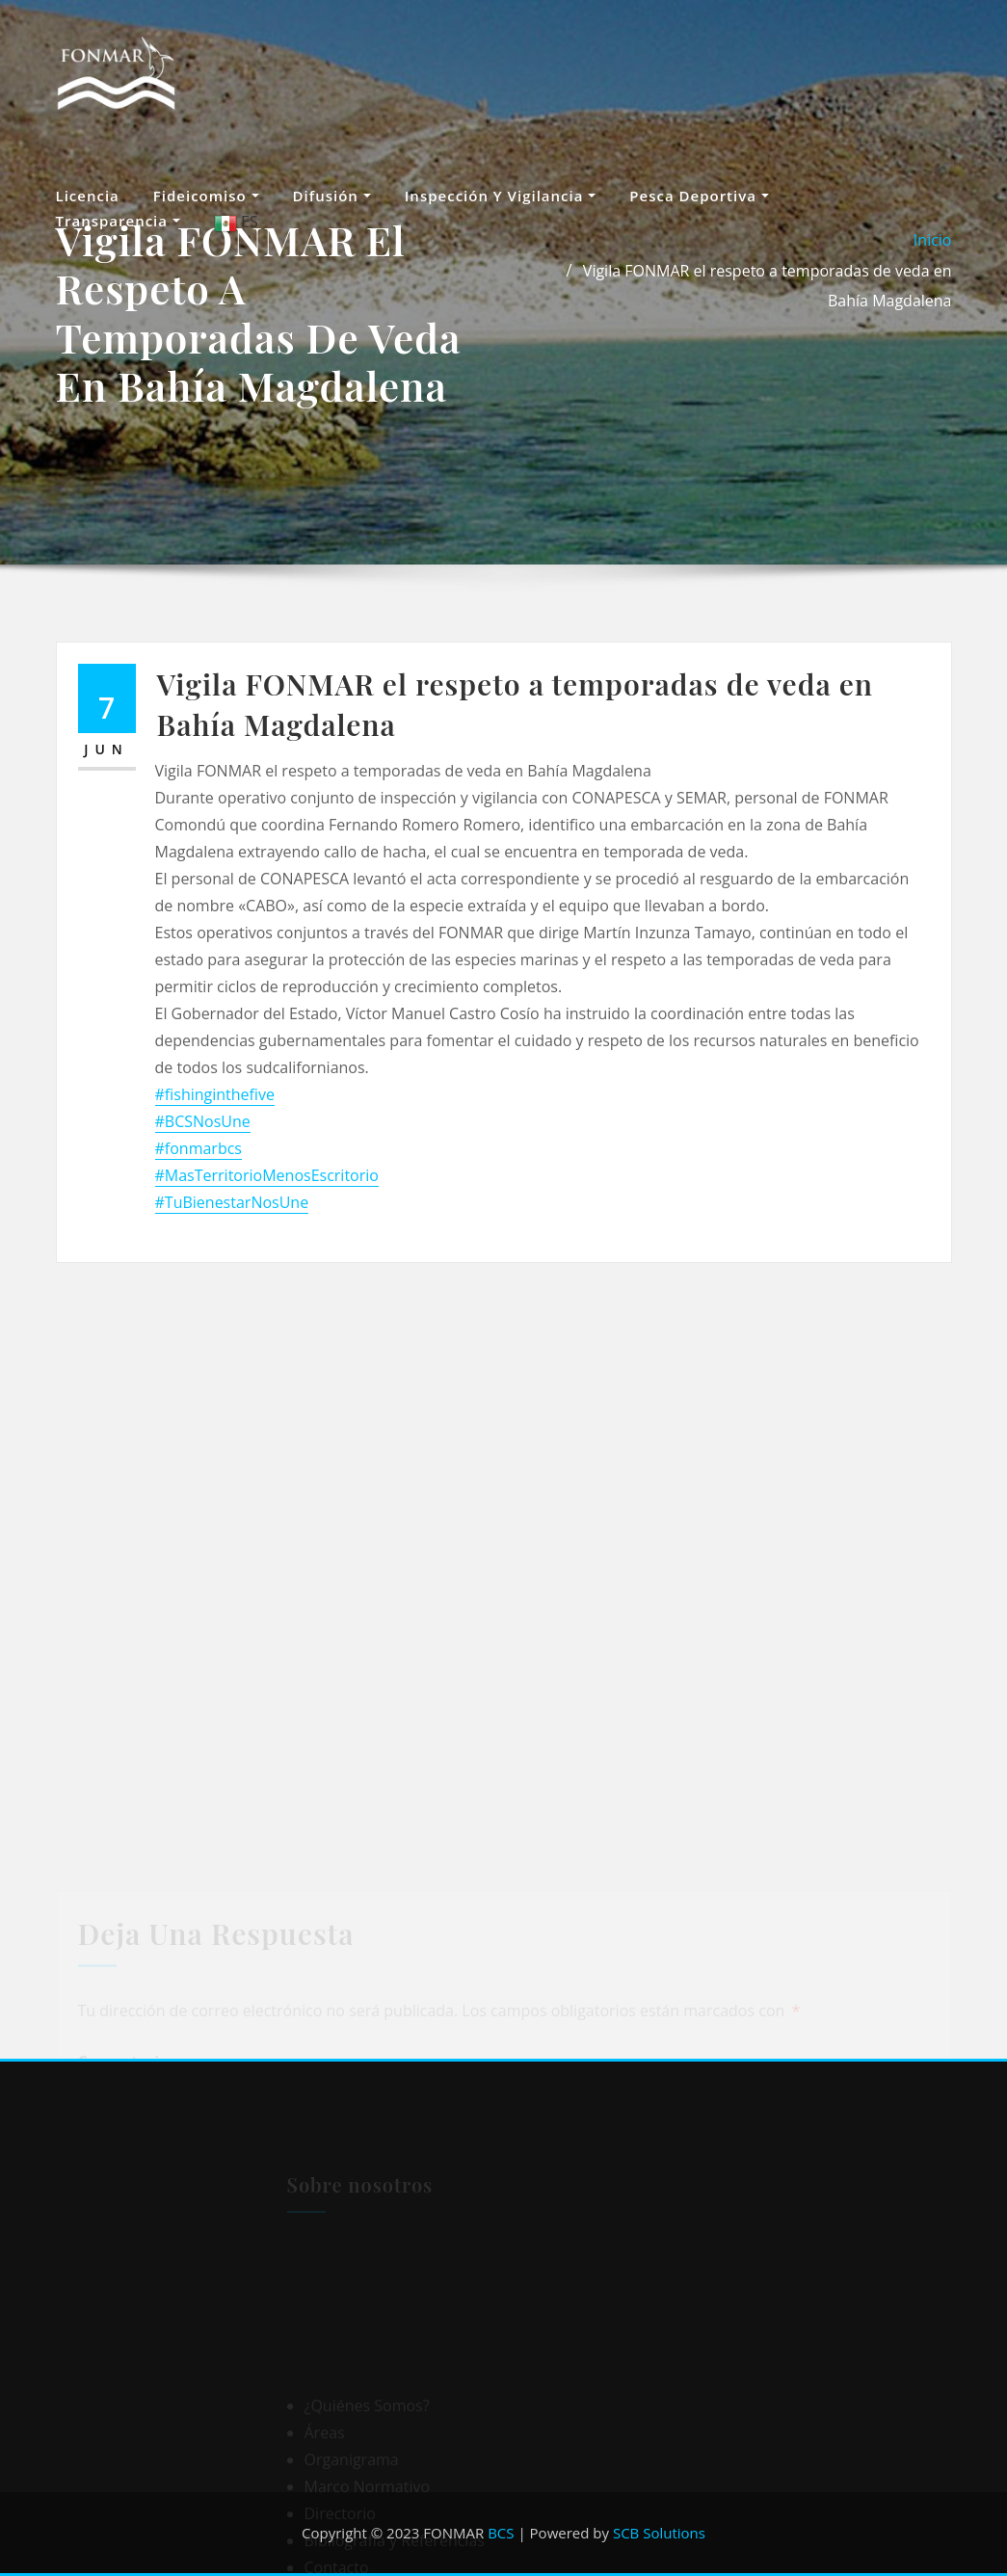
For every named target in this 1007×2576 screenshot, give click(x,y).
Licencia (87, 195)
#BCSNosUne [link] (203, 1121)
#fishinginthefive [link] (215, 1094)
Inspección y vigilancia (500, 195)
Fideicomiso (206, 195)
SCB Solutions (659, 2532)
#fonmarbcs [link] (198, 1148)
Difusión (332, 195)
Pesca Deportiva (699, 195)
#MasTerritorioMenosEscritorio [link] (267, 1175)
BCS (501, 2532)
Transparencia (118, 220)
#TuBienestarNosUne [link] (232, 1202)
